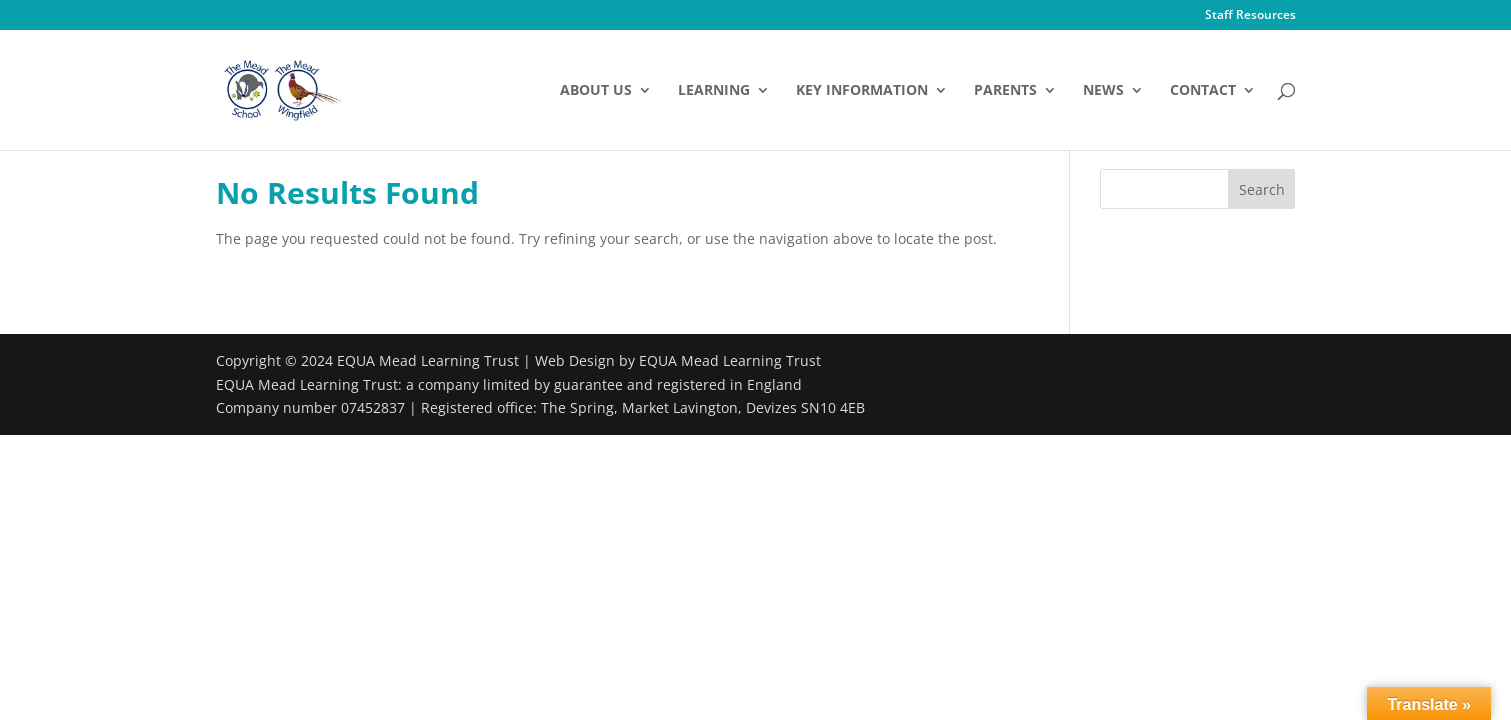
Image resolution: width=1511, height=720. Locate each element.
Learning (714, 91)
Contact (1203, 91)
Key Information (862, 91)
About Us (596, 91)
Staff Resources (1250, 16)
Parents (1005, 91)
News (1103, 91)
